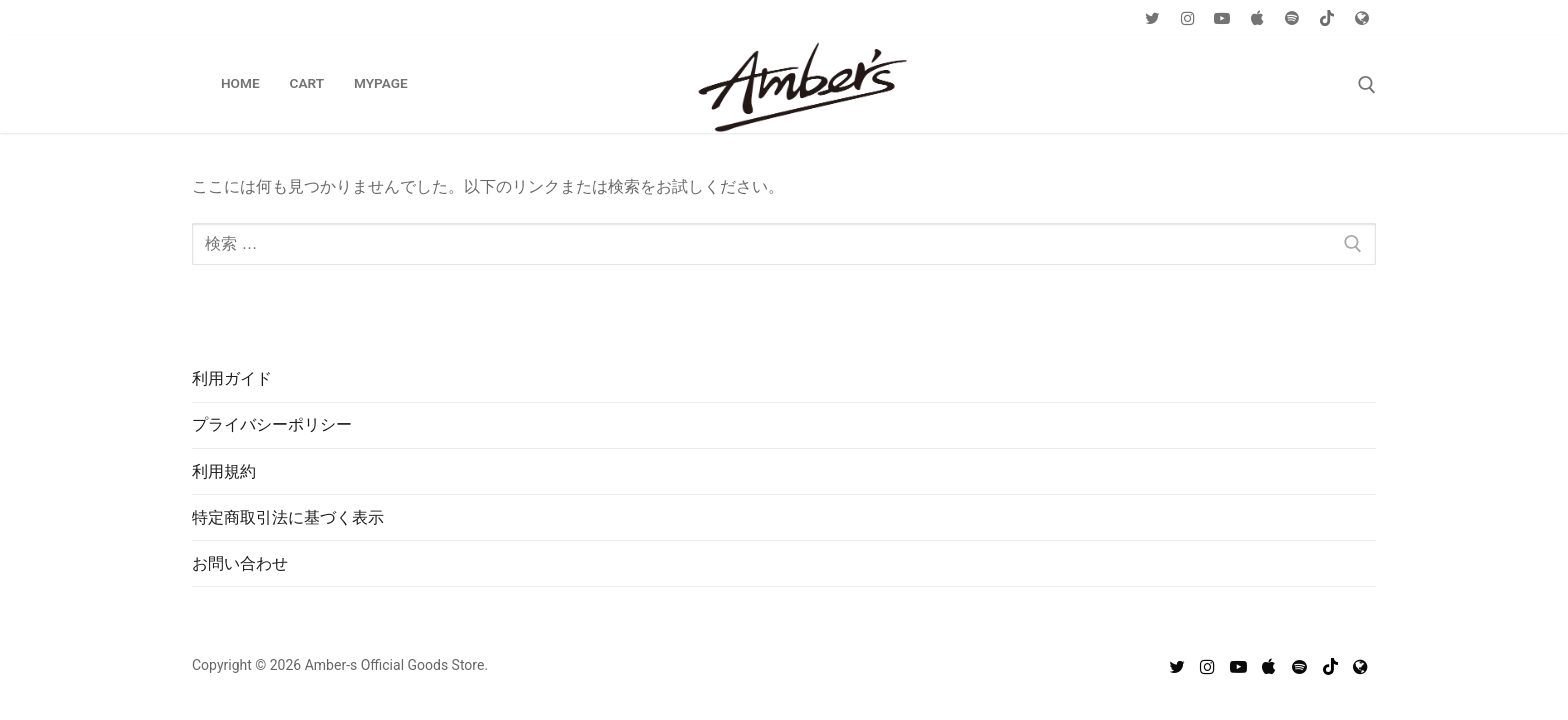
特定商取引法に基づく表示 (288, 517)
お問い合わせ (240, 563)
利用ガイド (232, 378)
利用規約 (224, 471)
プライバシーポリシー (272, 424)
